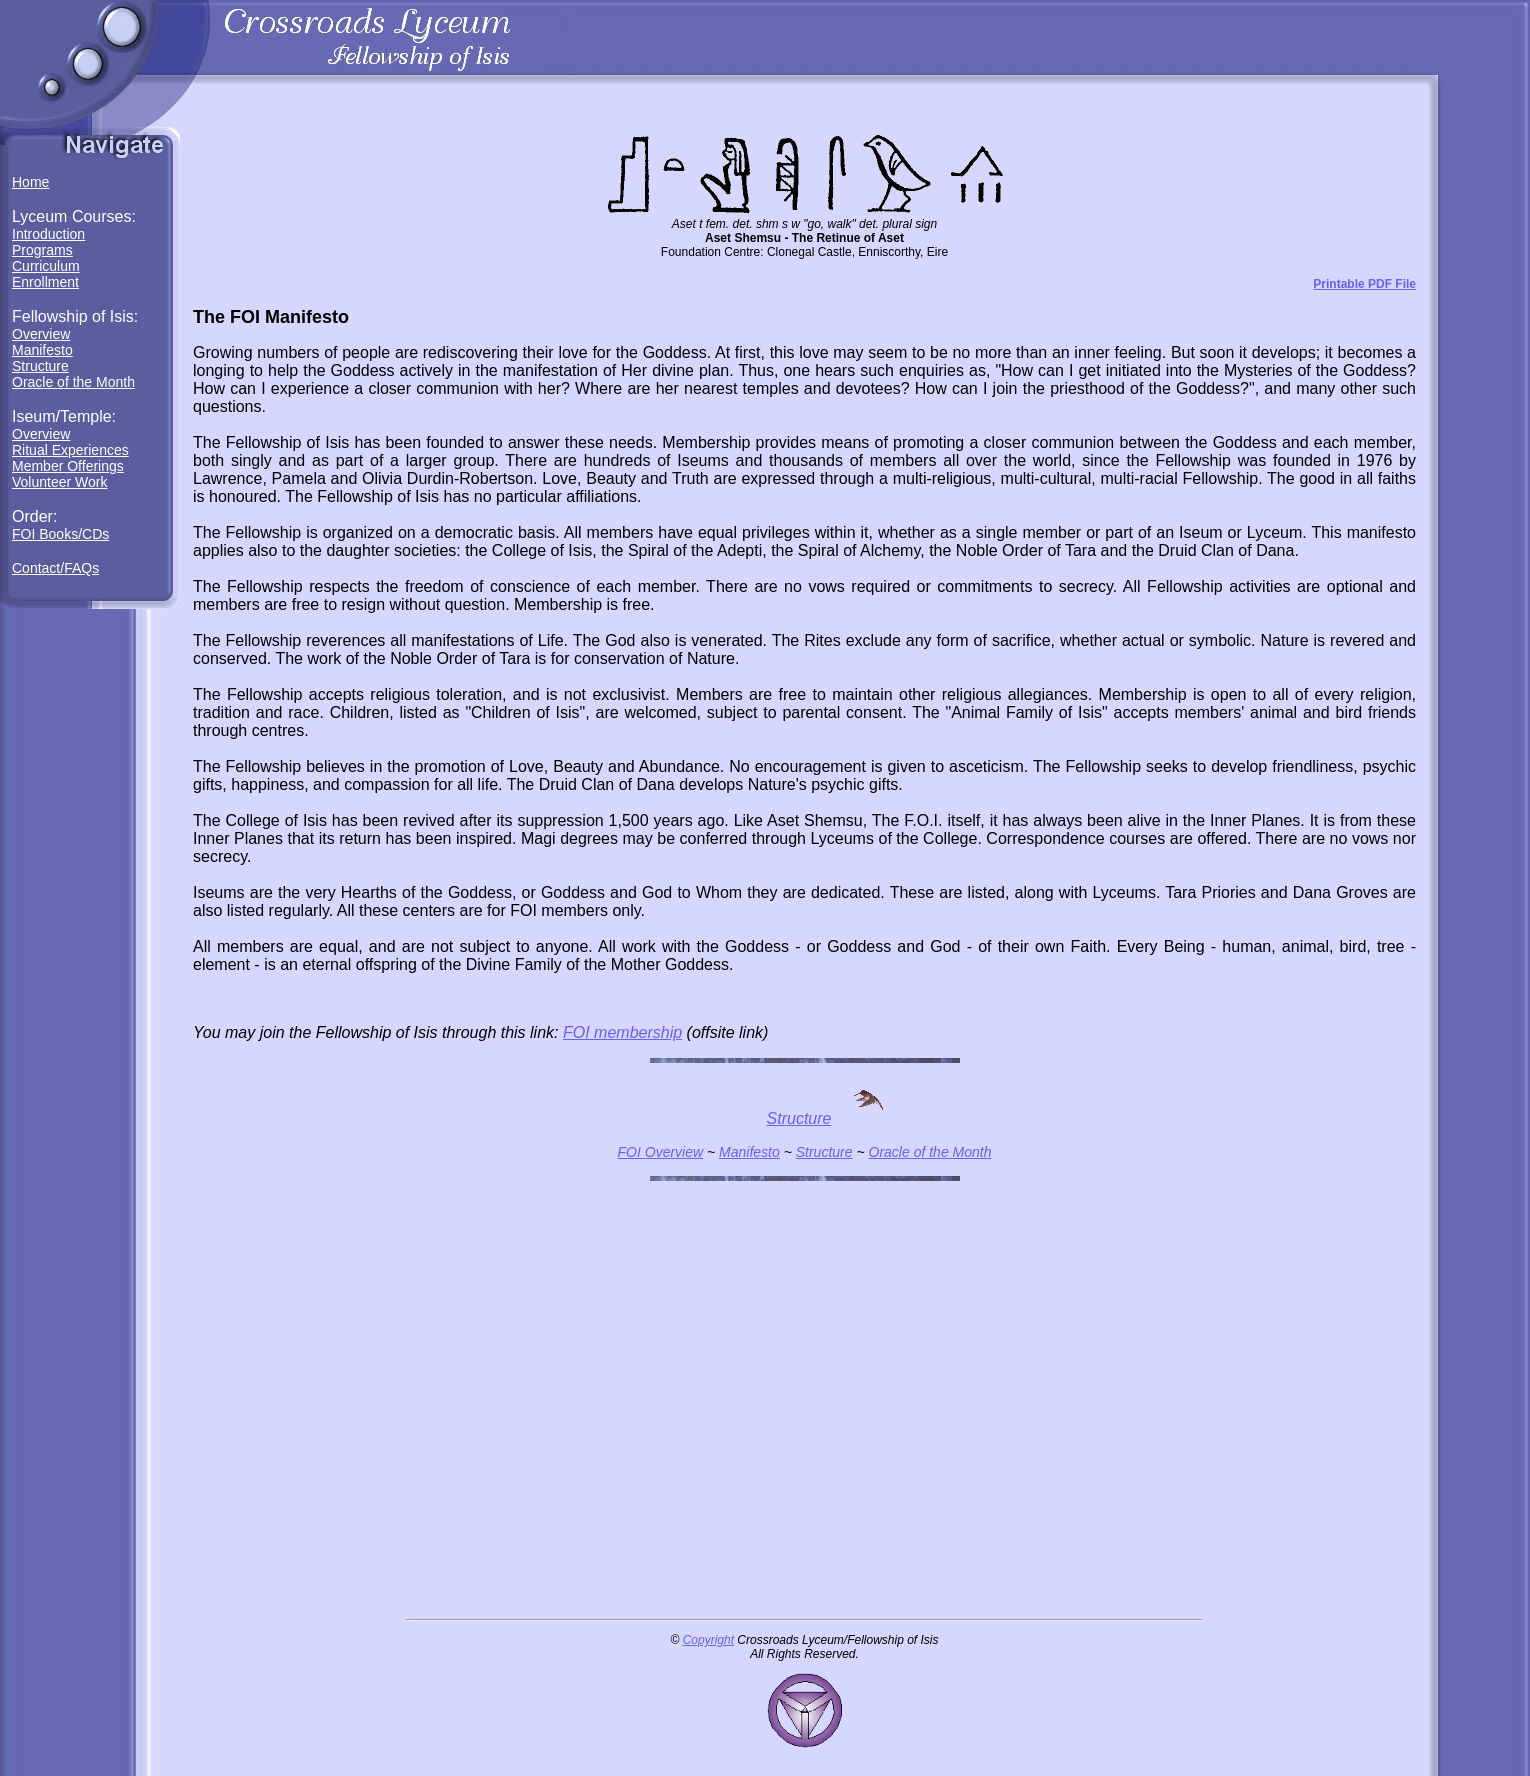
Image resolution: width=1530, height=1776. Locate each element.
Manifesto (42, 350)
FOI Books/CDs (60, 534)
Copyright (708, 1640)
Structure (40, 366)
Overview (41, 334)
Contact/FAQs (55, 568)
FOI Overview (661, 1152)
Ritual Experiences (70, 450)
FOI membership (622, 1032)
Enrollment (45, 282)
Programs (42, 250)
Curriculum (46, 266)
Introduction (48, 234)
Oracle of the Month (73, 382)
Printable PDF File (1364, 284)
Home (30, 182)
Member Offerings (68, 466)
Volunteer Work (59, 482)
